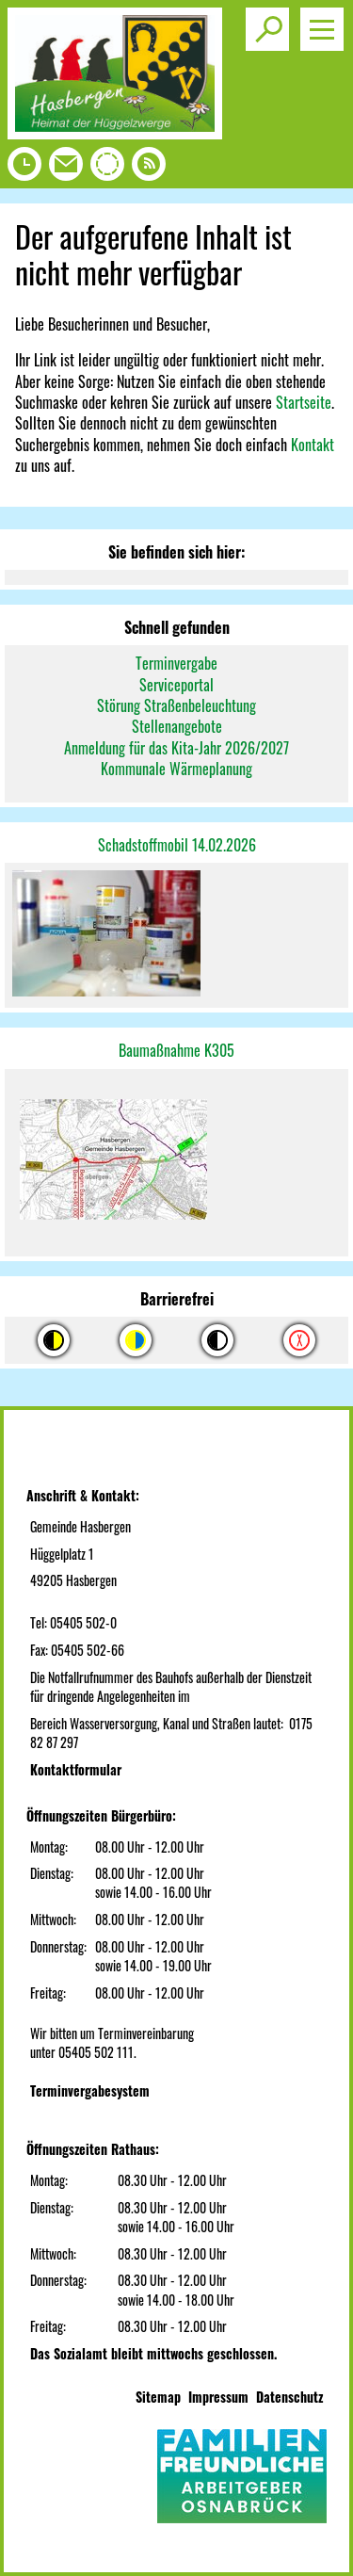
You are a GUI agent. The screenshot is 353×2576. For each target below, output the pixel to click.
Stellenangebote (177, 726)
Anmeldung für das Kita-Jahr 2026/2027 (176, 748)
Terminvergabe (176, 663)
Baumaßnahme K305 (176, 1050)
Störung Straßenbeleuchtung (176, 705)
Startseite (303, 402)
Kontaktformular (75, 1769)
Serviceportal (176, 684)
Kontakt (312, 444)
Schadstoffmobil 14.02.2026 (177, 845)
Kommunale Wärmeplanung (176, 768)
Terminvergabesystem (90, 2090)
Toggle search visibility (270, 21)
